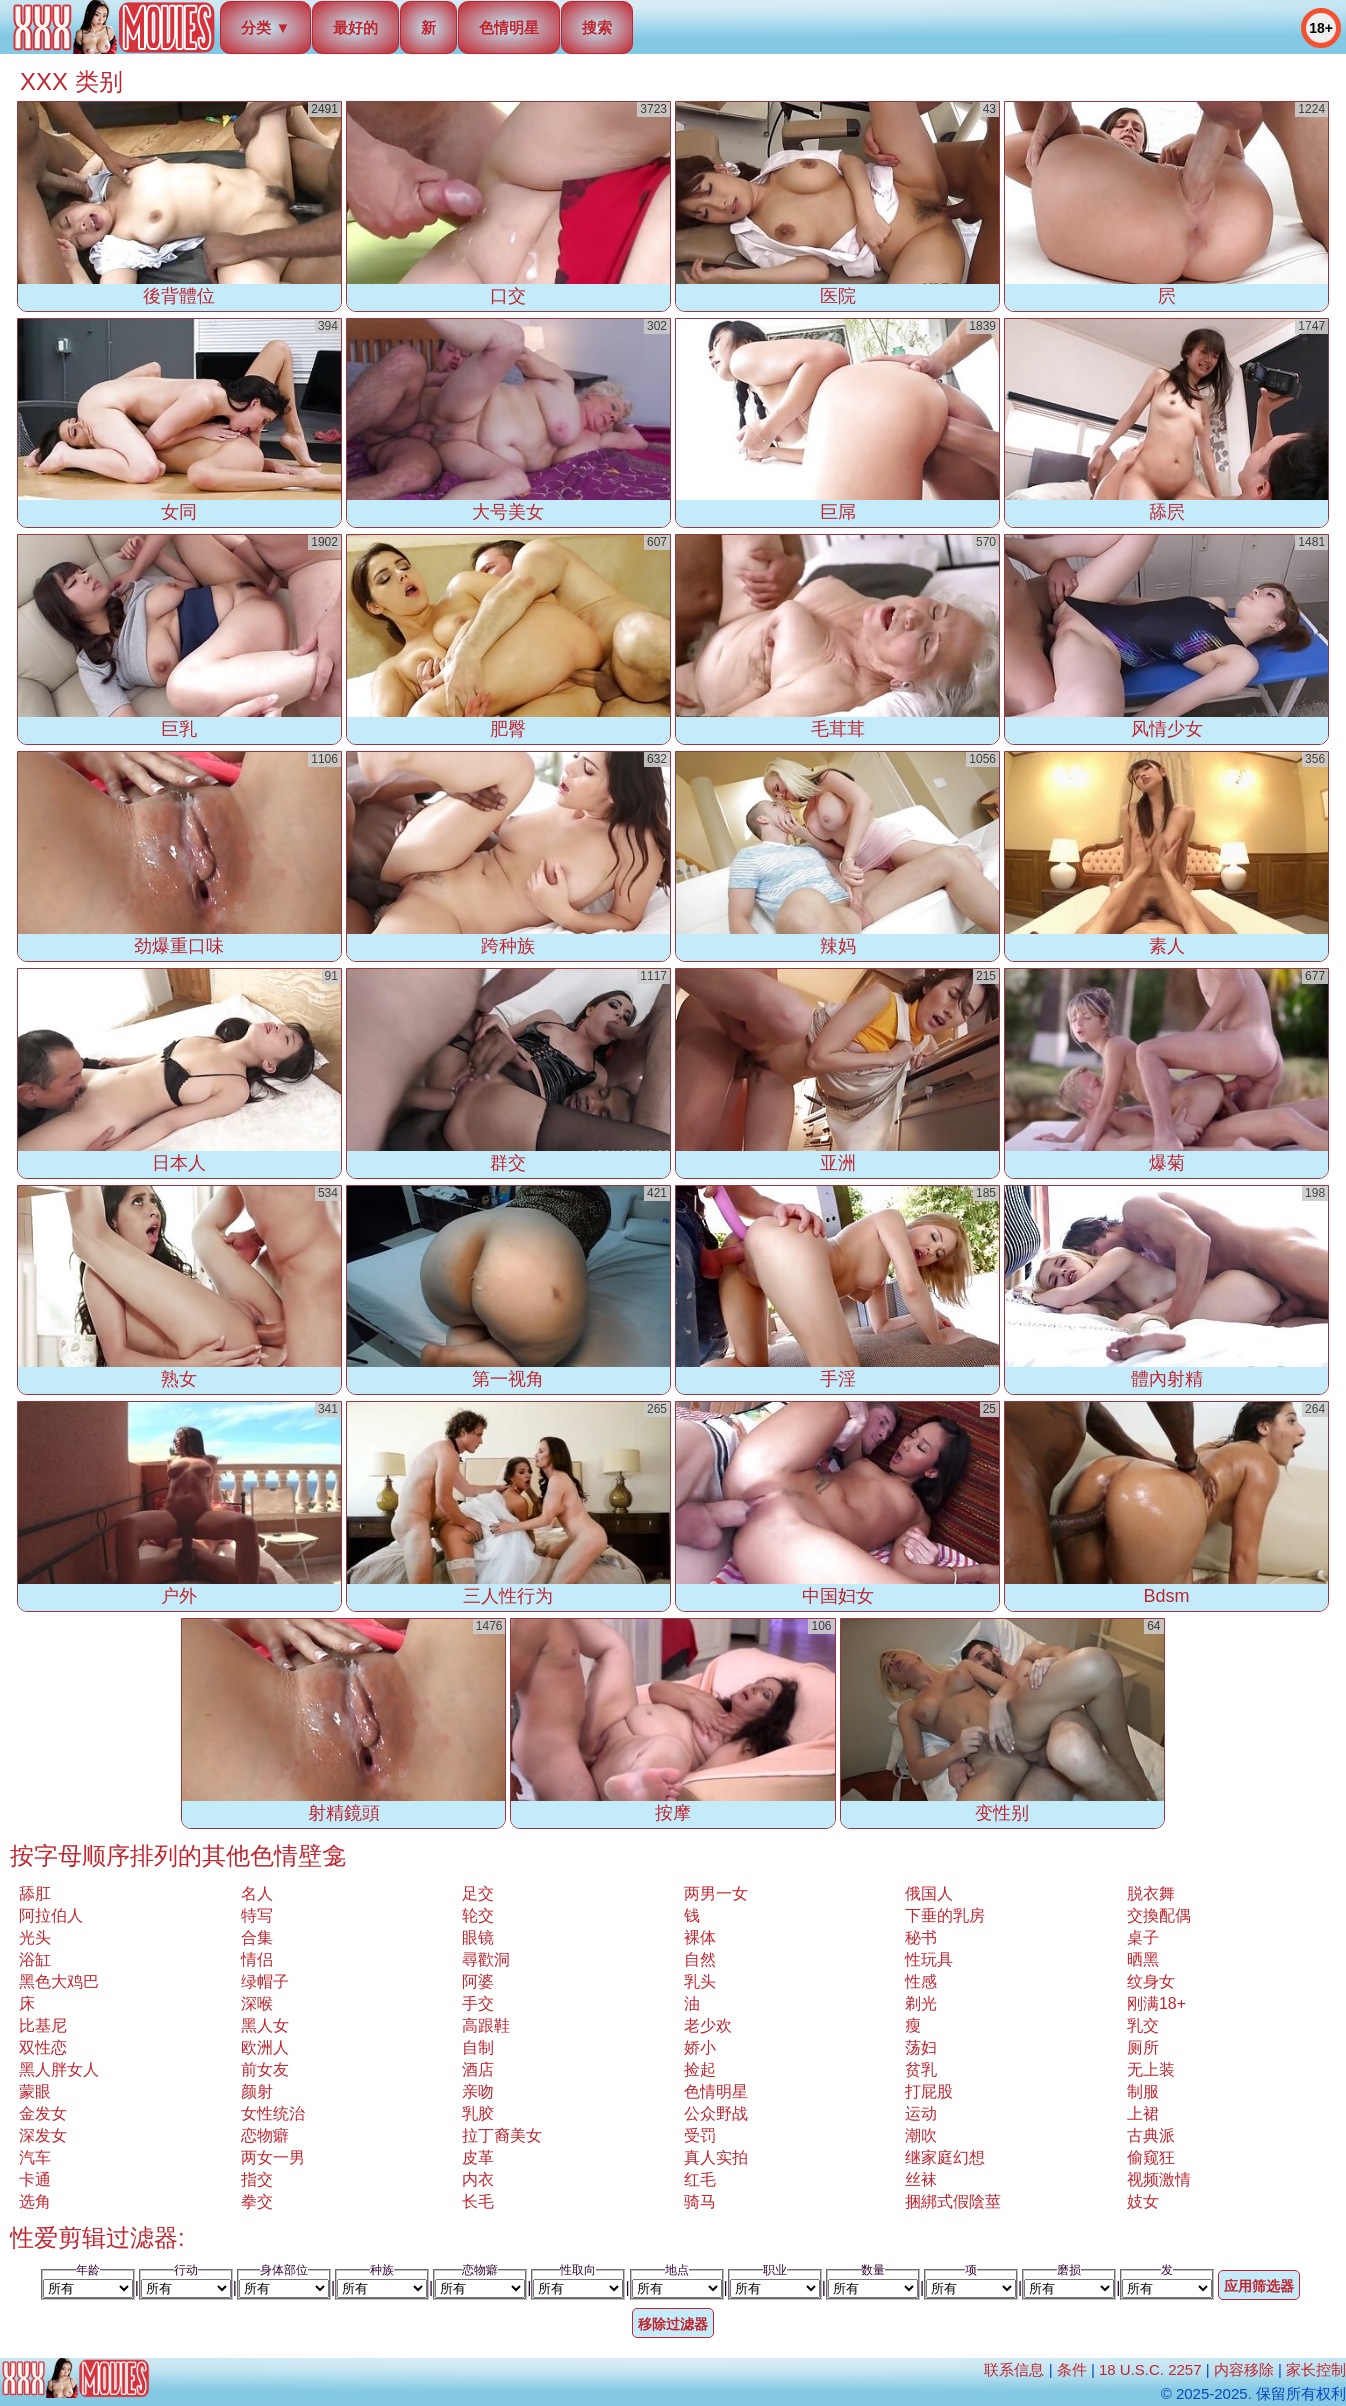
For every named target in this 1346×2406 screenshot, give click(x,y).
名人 (257, 1893)
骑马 (700, 2201)
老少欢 (708, 2025)
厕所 (1143, 2047)
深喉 (257, 2003)
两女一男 (273, 2157)
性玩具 (929, 1959)
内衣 (478, 2179)
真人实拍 (716, 2157)
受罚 (700, 2135)
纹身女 (1151, 1981)
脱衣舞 (1151, 1893)
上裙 (1143, 2113)
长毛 (478, 2201)
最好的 (355, 27)
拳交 (257, 2201)
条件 (1072, 2369)
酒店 (478, 2069)
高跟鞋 (486, 2025)
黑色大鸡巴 (59, 1981)
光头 (35, 1937)
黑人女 (265, 2025)
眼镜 (478, 1937)
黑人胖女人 (59, 2069)
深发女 (43, 2135)
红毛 (700, 2179)
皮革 (478, 2157)
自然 (700, 1959)
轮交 (478, 1915)
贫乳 (921, 2069)
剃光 (921, 2003)
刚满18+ (1156, 2003)
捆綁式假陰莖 (953, 2201)
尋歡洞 (486, 1959)
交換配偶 (1159, 1915)
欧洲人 (265, 2047)
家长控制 (1316, 2369)
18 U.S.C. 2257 (1150, 2369)
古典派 (1151, 2135)
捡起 (700, 2069)
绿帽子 (265, 1981)
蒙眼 (35, 2091)
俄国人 (929, 1893)
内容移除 (1244, 2369)
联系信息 (1014, 2369)
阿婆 (478, 1981)
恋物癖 (265, 2135)
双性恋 (43, 2047)
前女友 (265, 2069)
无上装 (1151, 2069)
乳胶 (478, 2113)
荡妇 (921, 2047)
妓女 (1143, 2201)
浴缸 (35, 1959)
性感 (921, 1981)
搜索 (597, 27)
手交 (478, 2003)
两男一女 (716, 1893)
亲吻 (478, 2091)
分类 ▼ (265, 27)
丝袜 (921, 2179)
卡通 (35, 2179)
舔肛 (35, 1893)
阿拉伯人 (51, 1915)
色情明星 (509, 27)
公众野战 (716, 2113)
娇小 (700, 2047)
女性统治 (273, 2113)
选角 (35, 2201)
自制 (478, 2047)
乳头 (700, 1981)
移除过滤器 (673, 2324)
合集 (257, 1937)
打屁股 (929, 2091)
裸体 (700, 1937)
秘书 (921, 1937)
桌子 (1143, 1937)
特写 (257, 1915)
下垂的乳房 (945, 1915)
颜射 (257, 2091)
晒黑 (1143, 1959)
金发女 (43, 2113)
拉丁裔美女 (502, 2135)
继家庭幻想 (945, 2157)
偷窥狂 (1151, 2157)
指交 (257, 2179)
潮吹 (921, 2135)
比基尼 (43, 2025)
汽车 (35, 2157)
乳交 (1143, 2025)
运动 (921, 2113)
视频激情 (1159, 2179)
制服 (1143, 2091)
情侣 (257, 1959)
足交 (478, 1893)
